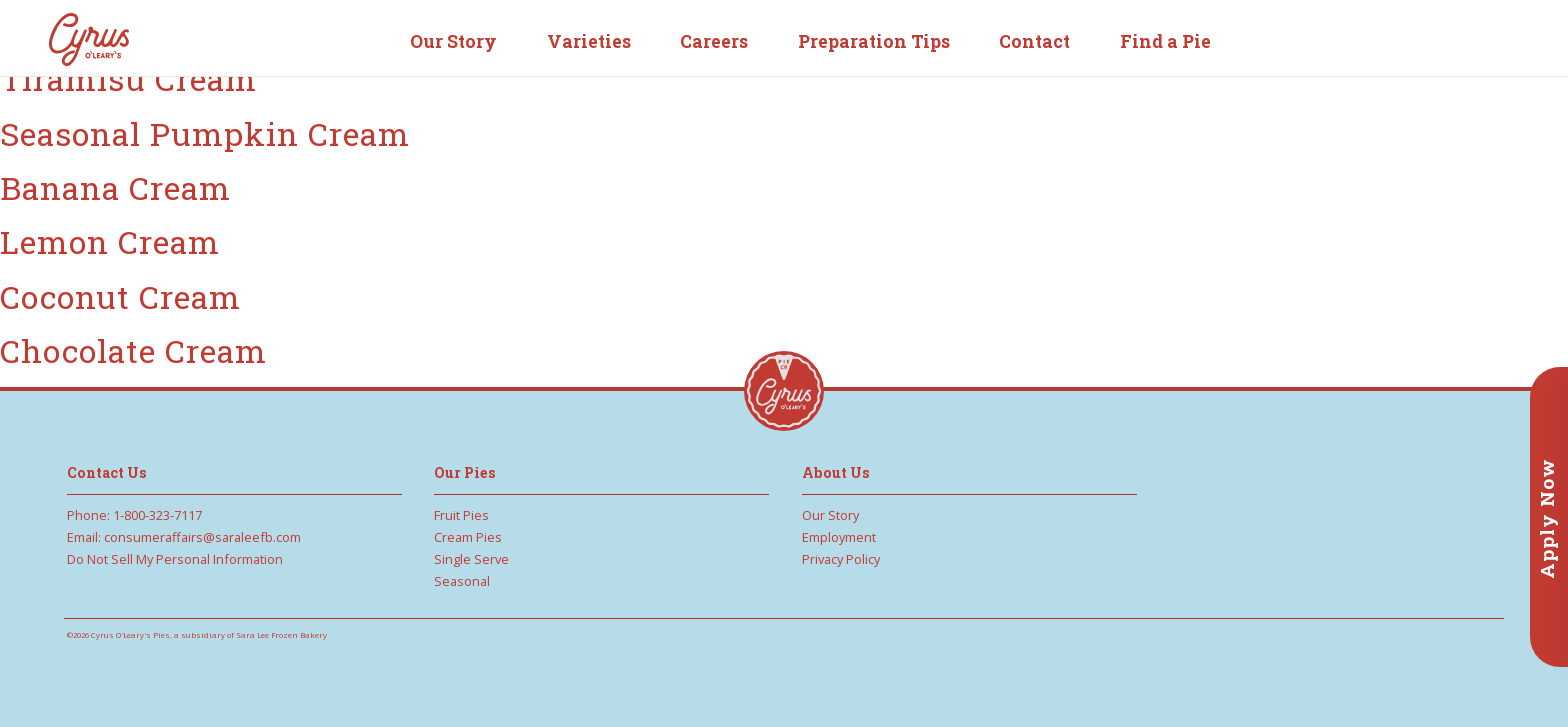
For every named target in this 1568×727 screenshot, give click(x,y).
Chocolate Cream (133, 350)
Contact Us (107, 472)
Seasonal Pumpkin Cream (205, 133)
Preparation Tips (874, 41)
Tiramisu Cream (128, 78)
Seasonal (462, 581)
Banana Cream (115, 187)
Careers (714, 41)
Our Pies (465, 472)
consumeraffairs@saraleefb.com (202, 537)
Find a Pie (1165, 41)
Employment (839, 537)
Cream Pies (468, 537)
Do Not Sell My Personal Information (175, 559)
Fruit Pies (461, 515)
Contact (1034, 41)
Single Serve (471, 559)
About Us (836, 472)
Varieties (589, 41)
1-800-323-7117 (157, 515)
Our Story (453, 41)
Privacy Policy (841, 559)
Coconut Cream (120, 296)
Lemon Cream (110, 241)
